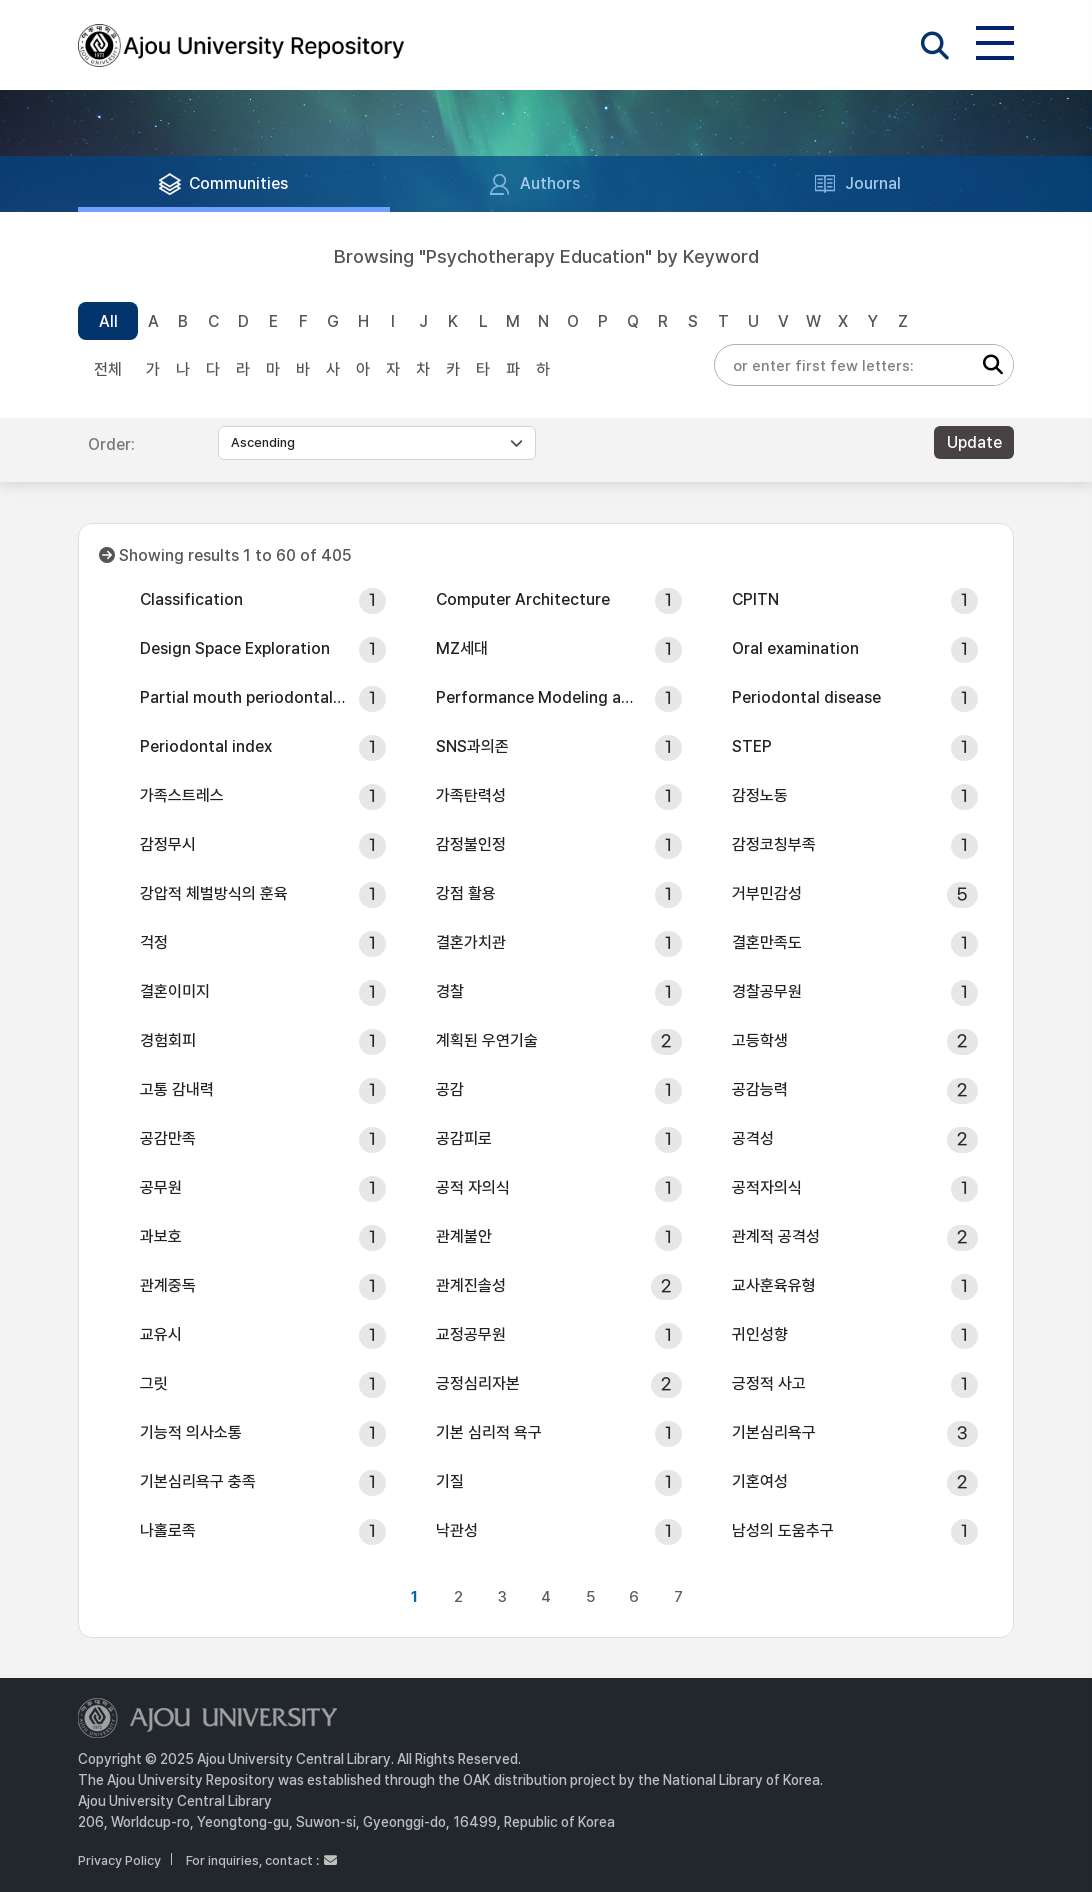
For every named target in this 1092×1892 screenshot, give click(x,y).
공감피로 (464, 1138)
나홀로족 (168, 1530)
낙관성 (457, 1530)
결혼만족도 (767, 942)
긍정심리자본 (478, 1383)
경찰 (450, 991)
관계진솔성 (471, 1285)
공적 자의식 (473, 1187)
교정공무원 (471, 1334)
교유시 (161, 1334)
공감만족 (168, 1138)
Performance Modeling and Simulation (539, 697)
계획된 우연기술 (487, 1040)
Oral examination (795, 648)
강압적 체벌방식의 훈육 (214, 893)
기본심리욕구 (774, 1432)
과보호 (161, 1236)
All (108, 321)
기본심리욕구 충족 (198, 1481)
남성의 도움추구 (783, 1530)
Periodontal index (206, 746)
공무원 (161, 1187)
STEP (752, 746)
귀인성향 (760, 1334)
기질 (450, 1481)
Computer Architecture (523, 599)
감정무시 (168, 844)
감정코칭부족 (774, 844)
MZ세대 (462, 648)
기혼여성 (760, 1481)
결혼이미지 (175, 991)
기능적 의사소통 (191, 1432)
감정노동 (760, 795)
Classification (191, 599)
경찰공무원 (767, 991)
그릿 (154, 1383)
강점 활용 (466, 893)
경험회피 (168, 1040)
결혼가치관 (471, 942)
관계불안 (464, 1236)
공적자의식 (767, 1187)
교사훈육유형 (774, 1285)
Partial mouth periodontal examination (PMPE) (243, 697)
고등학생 (760, 1040)
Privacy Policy (119, 1860)
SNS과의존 (472, 746)
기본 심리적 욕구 (489, 1432)
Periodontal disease (806, 697)
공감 (450, 1089)
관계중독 (168, 1285)
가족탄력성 (471, 795)
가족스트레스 (182, 795)
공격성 (753, 1138)
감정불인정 (471, 844)
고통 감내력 (177, 1089)
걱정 (154, 942)
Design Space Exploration (235, 648)
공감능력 (760, 1089)
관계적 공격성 (776, 1236)
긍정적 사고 (769, 1383)
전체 (108, 369)
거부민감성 (767, 893)
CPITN (755, 599)
